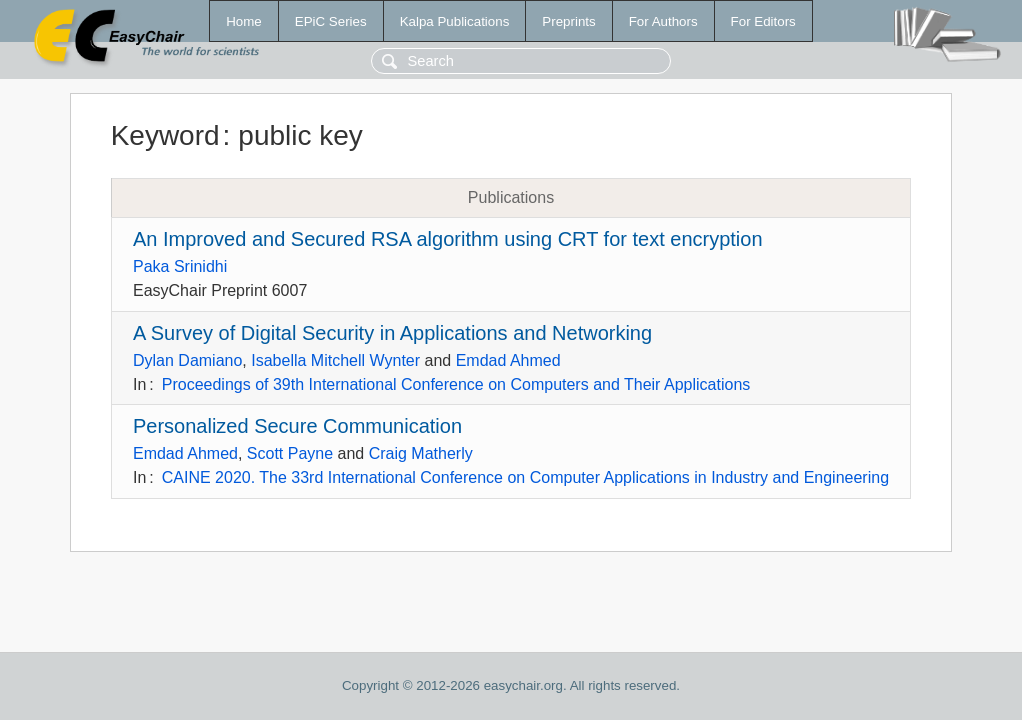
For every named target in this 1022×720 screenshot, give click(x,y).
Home (244, 21)
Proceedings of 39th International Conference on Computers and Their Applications (456, 384)
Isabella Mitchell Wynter (335, 360)
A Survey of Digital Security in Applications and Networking (392, 333)
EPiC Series (331, 21)
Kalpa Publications (455, 21)
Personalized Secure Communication (297, 426)
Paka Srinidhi (180, 266)
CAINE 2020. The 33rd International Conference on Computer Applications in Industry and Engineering (525, 477)
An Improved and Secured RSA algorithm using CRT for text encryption (448, 239)
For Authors (663, 21)
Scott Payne (290, 453)
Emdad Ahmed (508, 360)
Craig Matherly (421, 453)
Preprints (568, 21)
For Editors (763, 21)
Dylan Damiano (187, 360)
